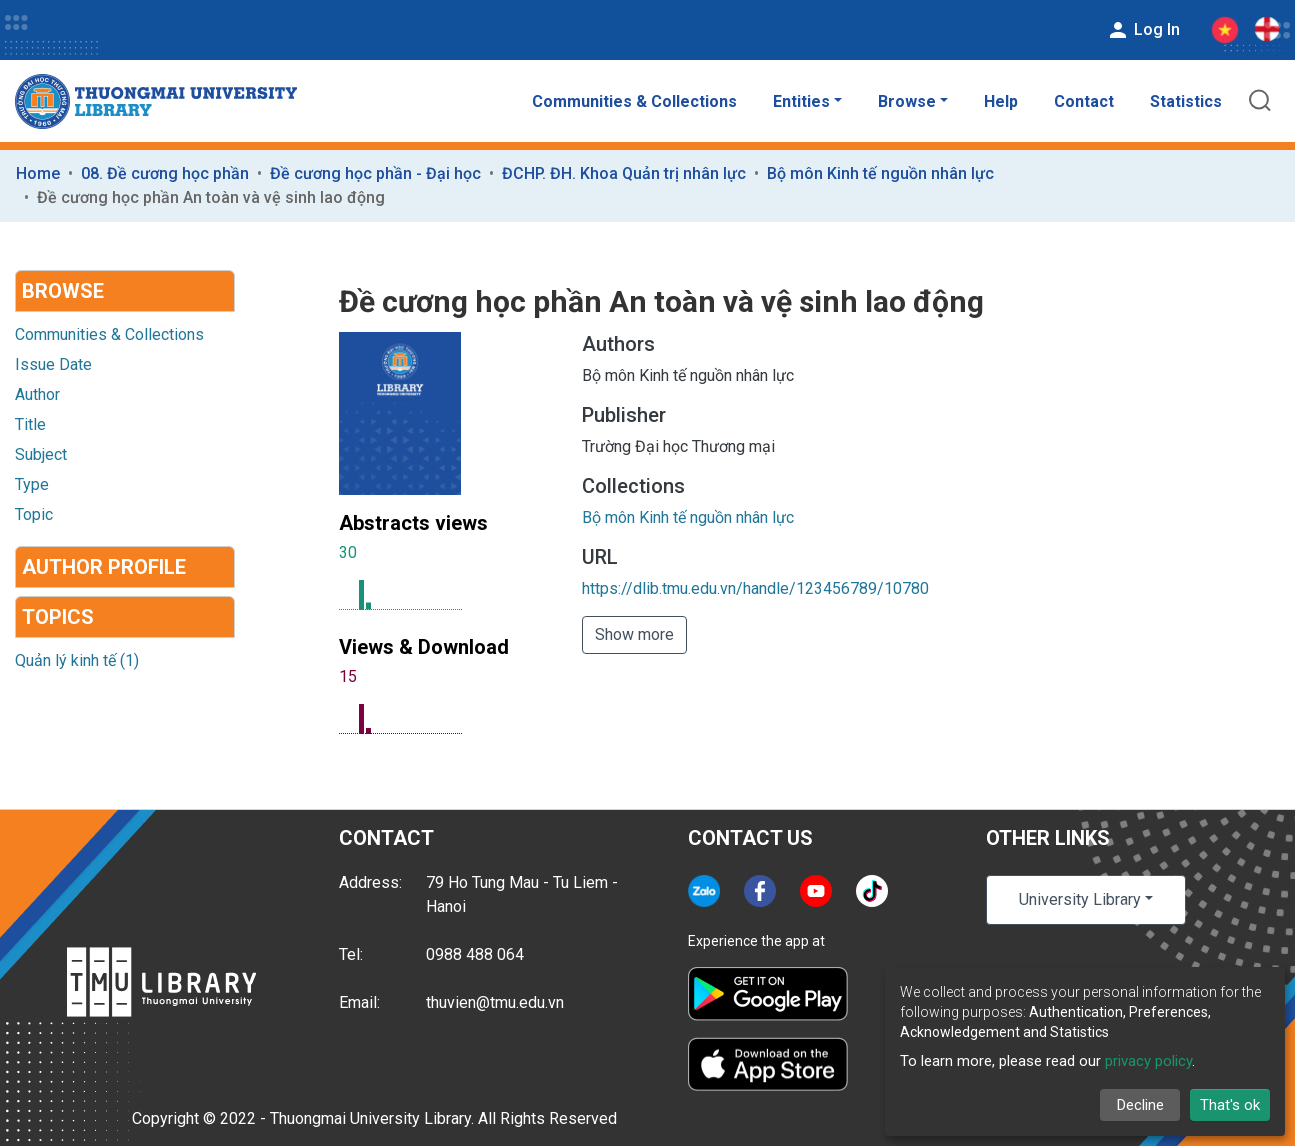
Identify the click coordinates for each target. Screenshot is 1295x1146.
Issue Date (53, 364)
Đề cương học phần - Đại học (375, 173)
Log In (1143, 30)
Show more (634, 634)
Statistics (1186, 101)
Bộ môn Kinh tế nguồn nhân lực (880, 173)
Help (1001, 101)
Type (32, 484)
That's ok (1230, 1105)
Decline (1140, 1105)
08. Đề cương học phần (165, 173)
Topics (58, 617)
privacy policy (1148, 1061)
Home (38, 173)
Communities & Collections (634, 101)
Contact (1084, 101)
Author (37, 394)
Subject (41, 454)
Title (30, 424)
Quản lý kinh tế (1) (77, 660)
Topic (34, 514)
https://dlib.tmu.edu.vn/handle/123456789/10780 (755, 588)
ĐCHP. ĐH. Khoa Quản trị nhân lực (624, 173)
